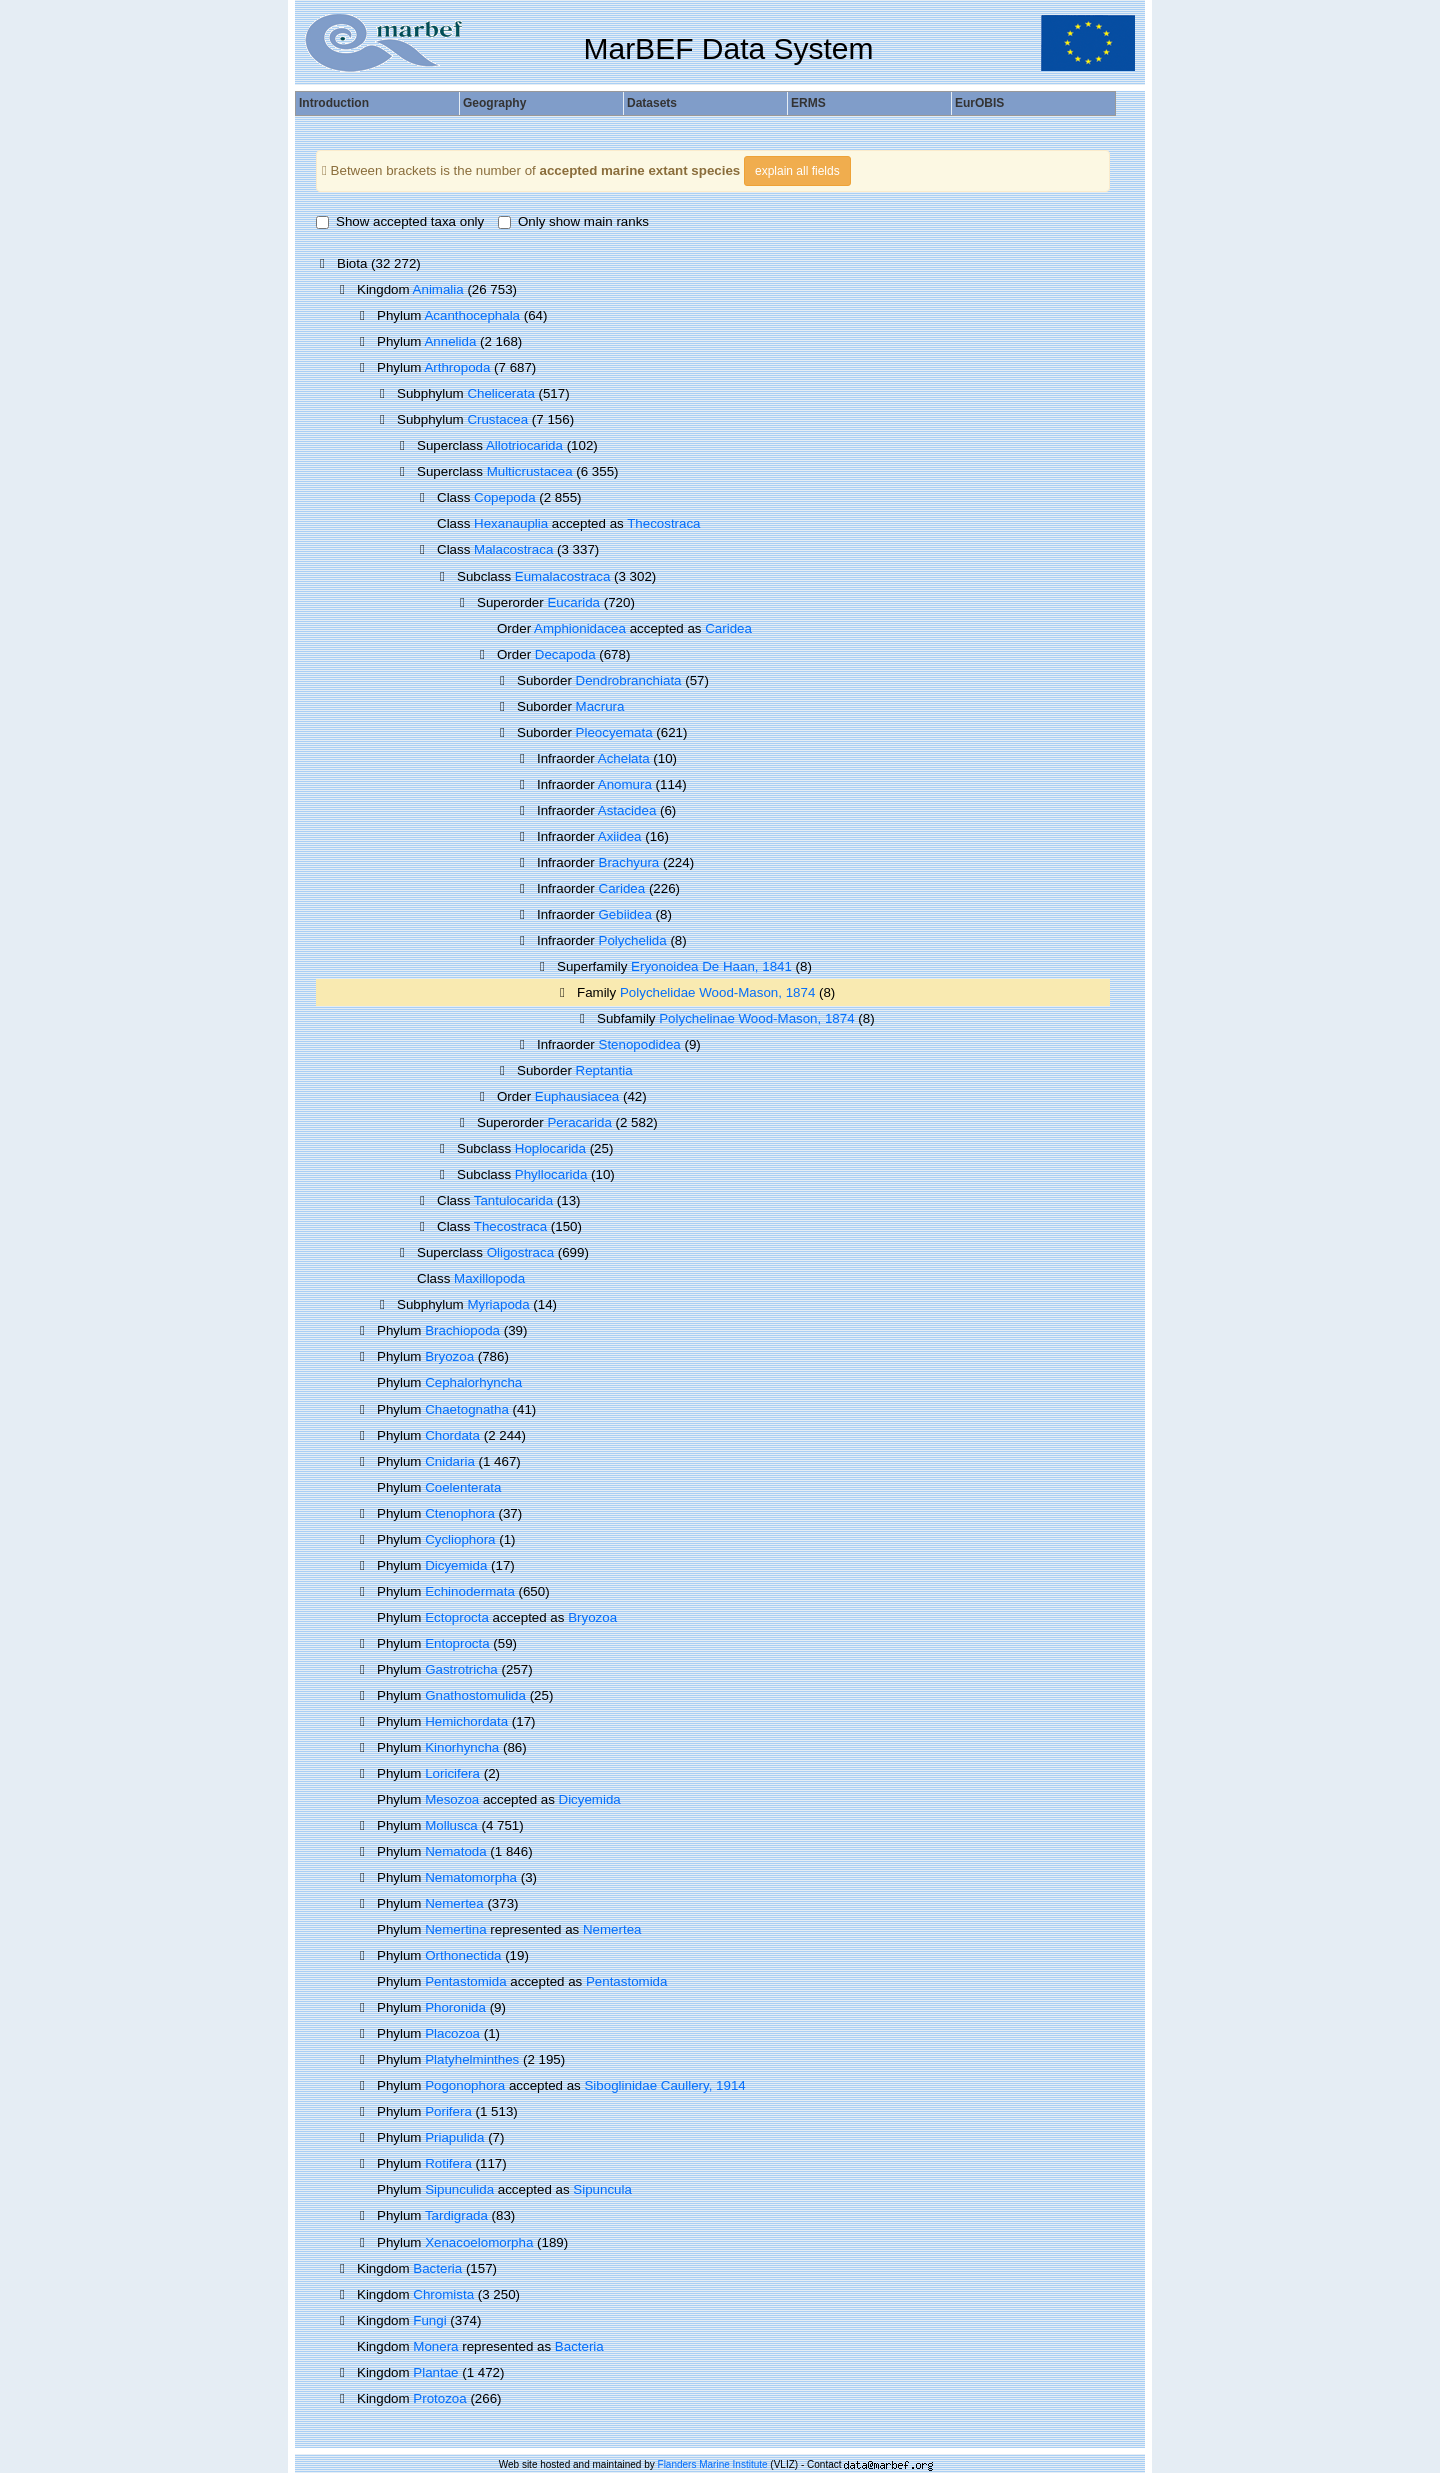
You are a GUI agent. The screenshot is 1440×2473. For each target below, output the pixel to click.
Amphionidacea (580, 628)
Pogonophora (465, 2085)
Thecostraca (663, 523)
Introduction (334, 103)
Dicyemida (456, 1565)
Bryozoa (449, 1356)
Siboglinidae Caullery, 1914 (664, 2085)
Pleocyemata (614, 732)
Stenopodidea (640, 1044)
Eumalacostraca (563, 576)
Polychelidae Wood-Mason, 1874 (717, 992)
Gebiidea (625, 914)
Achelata (624, 758)
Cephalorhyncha (473, 1382)
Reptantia (604, 1070)
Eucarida (573, 602)
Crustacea (497, 419)
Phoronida (455, 2007)
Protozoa (439, 2398)
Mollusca (451, 1825)
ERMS (808, 103)
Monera (435, 2346)
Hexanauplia (511, 523)
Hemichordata (466, 1721)
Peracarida (579, 1122)
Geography (494, 103)
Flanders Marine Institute (713, 2464)
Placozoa (452, 2033)
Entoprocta (457, 1643)
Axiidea (620, 836)
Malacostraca (513, 549)
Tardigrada (456, 2215)
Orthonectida (463, 1955)
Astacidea (627, 810)
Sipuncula (602, 2189)
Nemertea (454, 1903)
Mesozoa (452, 1799)
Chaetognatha (467, 1409)
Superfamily (594, 966)
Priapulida (454, 2137)
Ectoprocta (457, 1617)
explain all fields (797, 171)
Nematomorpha (471, 1877)
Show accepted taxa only (400, 221)
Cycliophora (460, 1539)
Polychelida (633, 940)
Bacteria (437, 2268)
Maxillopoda (489, 1278)
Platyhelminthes (472, 2059)
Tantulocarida (513, 1200)
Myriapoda (498, 1304)
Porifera (448, 2111)
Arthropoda (457, 367)
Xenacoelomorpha (479, 2242)
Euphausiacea (577, 1096)
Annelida (450, 341)
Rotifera (448, 2163)
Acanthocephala (472, 315)
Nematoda (456, 1851)
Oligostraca (520, 1252)
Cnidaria (450, 1461)
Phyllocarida (551, 1174)
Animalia (438, 289)
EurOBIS (979, 103)
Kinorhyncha (462, 1747)
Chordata (452, 1435)
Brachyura (629, 862)
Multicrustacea (530, 471)
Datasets (652, 103)
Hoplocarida (550, 1148)
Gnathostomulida (475, 1695)
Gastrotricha (461, 1669)
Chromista (443, 2294)
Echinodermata (470, 1591)
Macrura (600, 706)
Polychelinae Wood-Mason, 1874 (756, 1018)
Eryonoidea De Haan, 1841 (711, 966)
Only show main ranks (573, 221)
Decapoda (565, 654)
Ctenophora (460, 1513)
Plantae (435, 2372)
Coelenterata (463, 1487)
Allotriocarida (524, 445)
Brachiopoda (462, 1330)
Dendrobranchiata (629, 680)
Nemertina (455, 1929)
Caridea (728, 628)
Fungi (429, 2320)
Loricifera (452, 1773)
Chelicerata (500, 393)
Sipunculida (459, 2189)
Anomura (625, 784)
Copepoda (505, 497)
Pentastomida (466, 1981)
